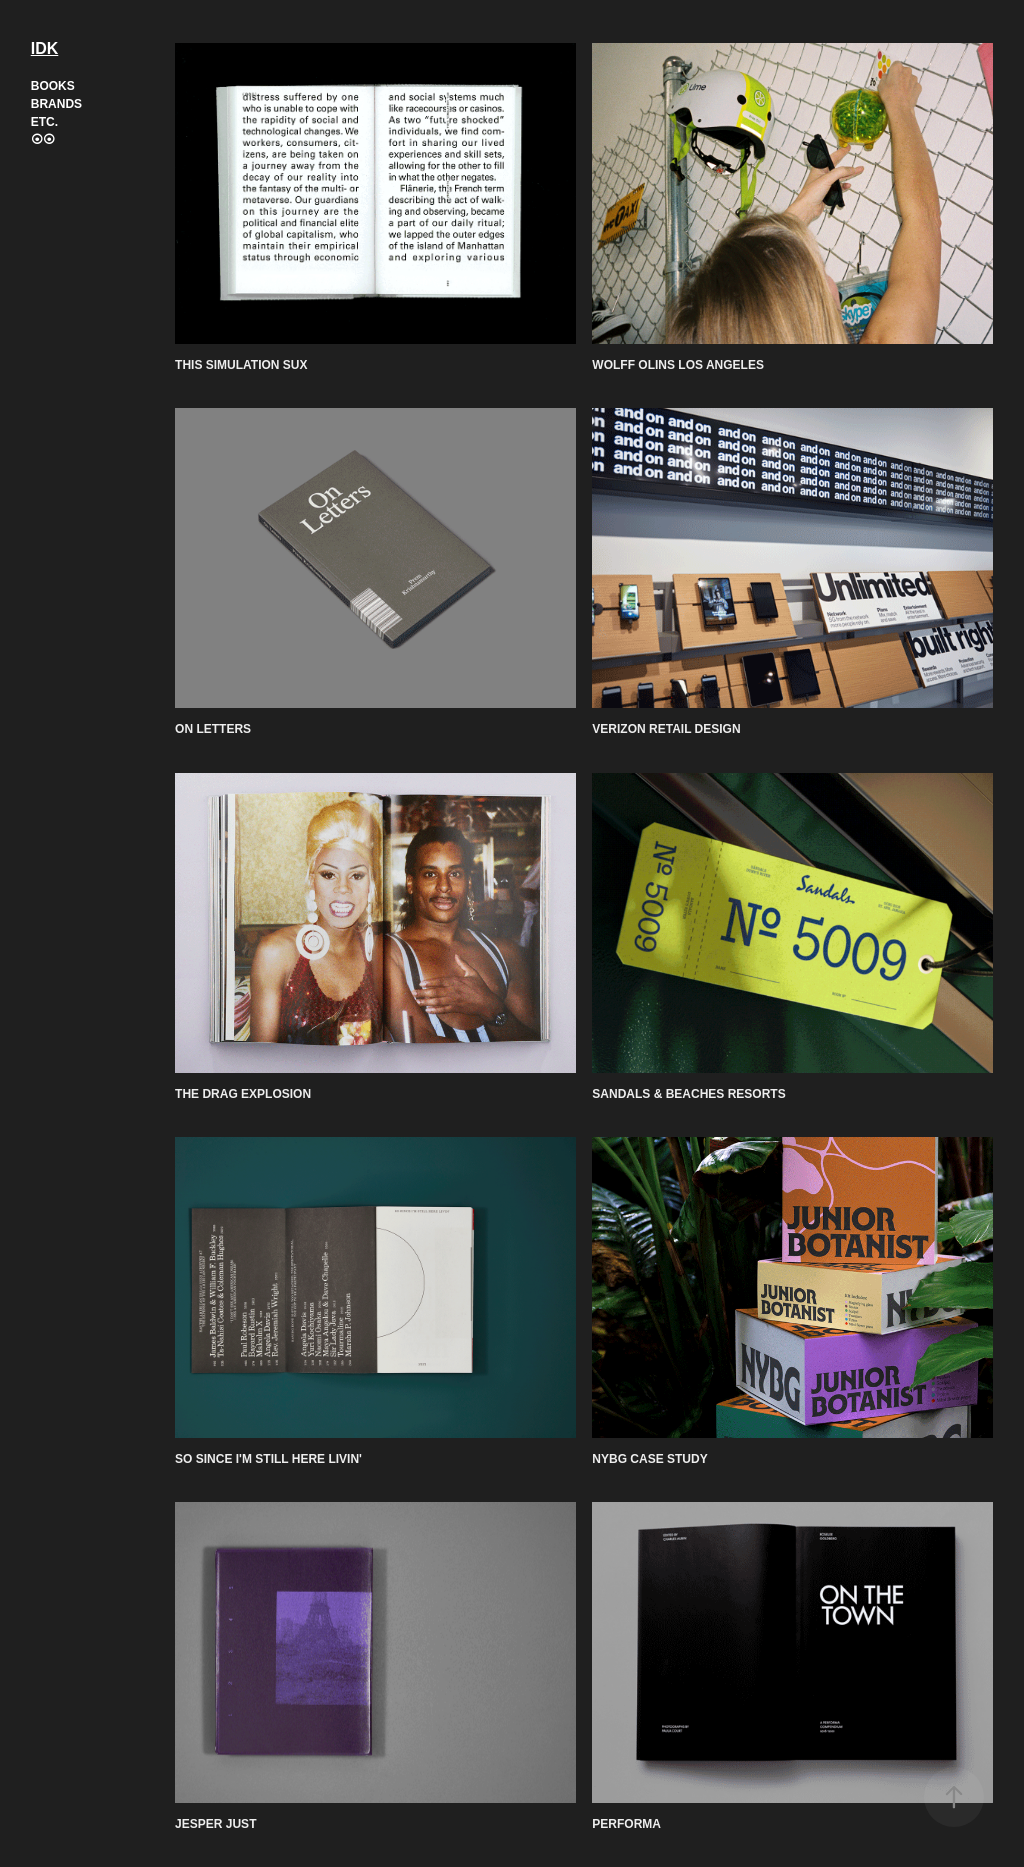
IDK (45, 48)
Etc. (44, 122)
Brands (56, 104)
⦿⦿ (43, 140)
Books (53, 86)
